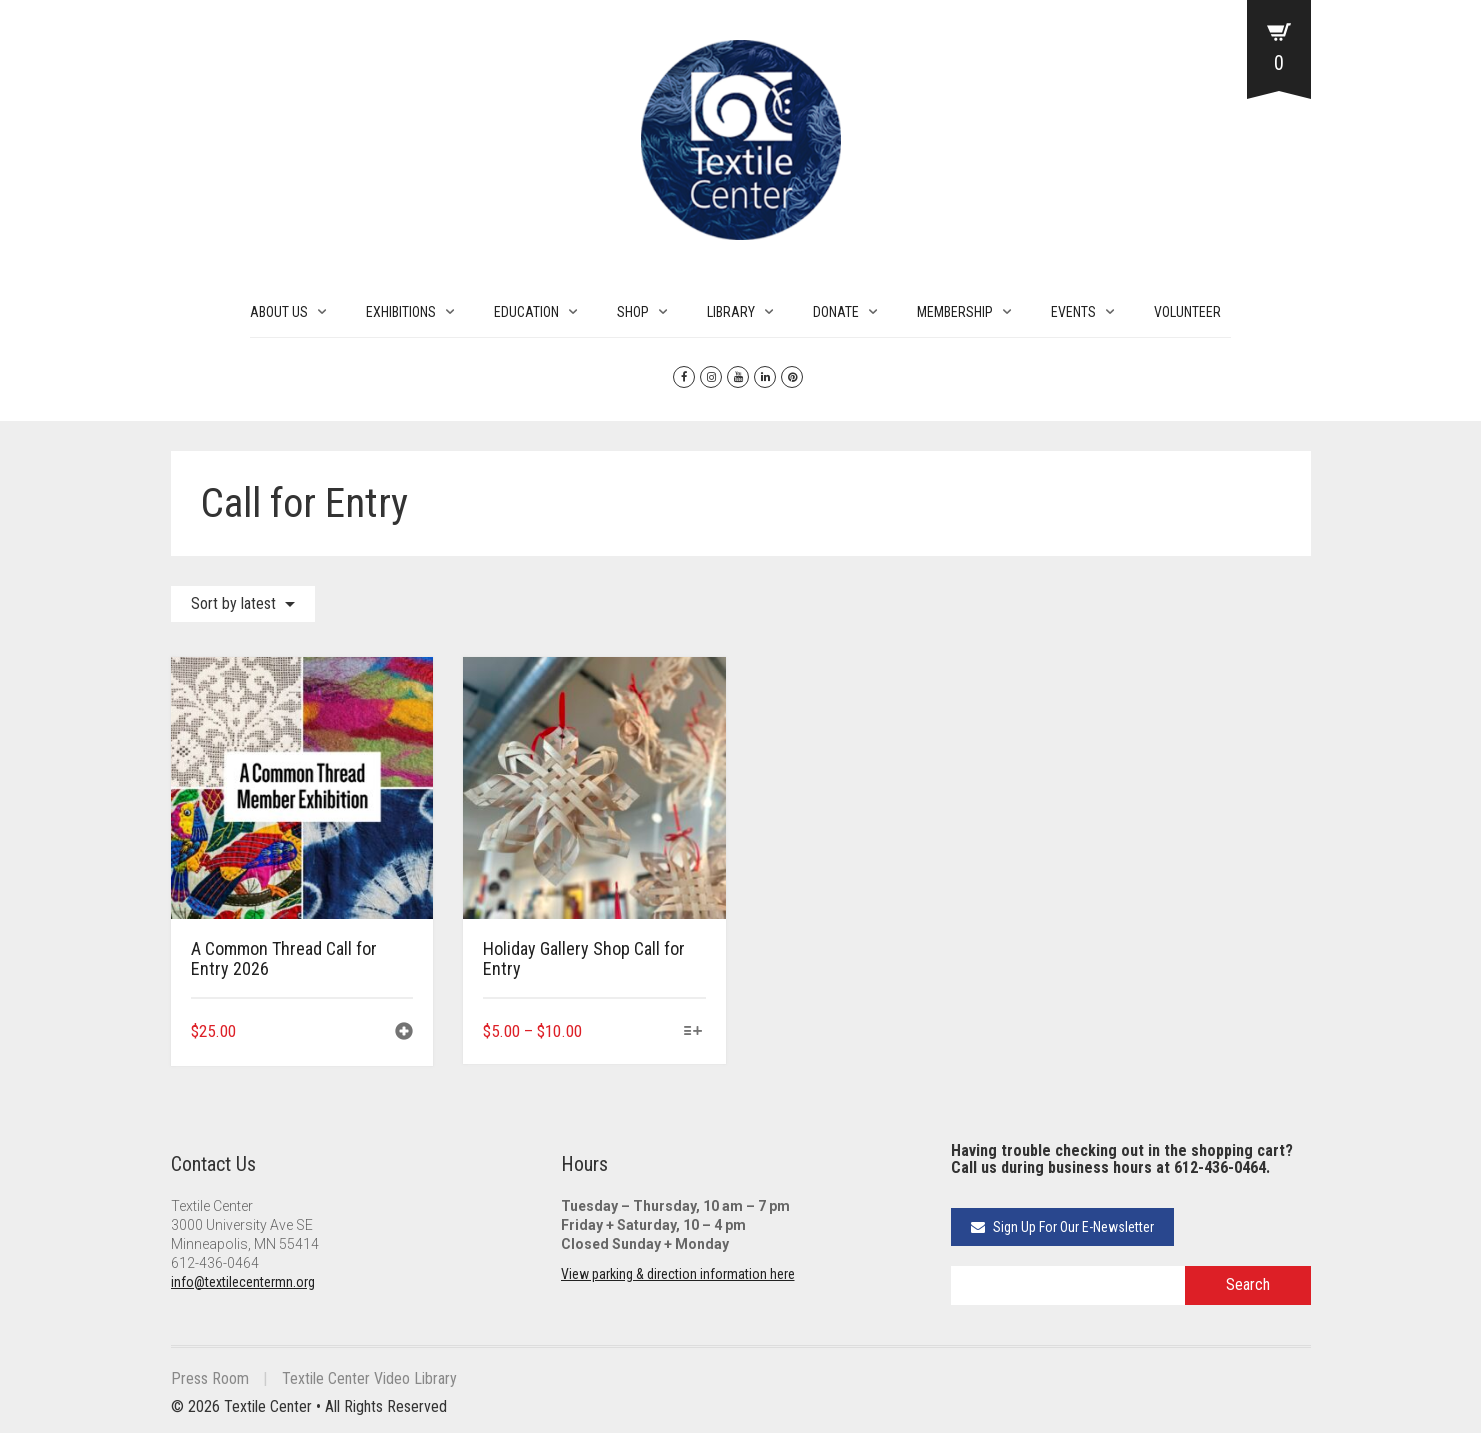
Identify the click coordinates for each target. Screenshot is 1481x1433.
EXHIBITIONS (401, 312)
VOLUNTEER (1187, 312)
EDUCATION (526, 312)
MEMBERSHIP (955, 312)
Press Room (210, 1378)
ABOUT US (279, 312)
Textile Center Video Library (369, 1378)
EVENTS (1073, 312)
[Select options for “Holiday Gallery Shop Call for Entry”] (692, 1032)
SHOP (633, 312)
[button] (404, 1033)
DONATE (836, 312)
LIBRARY (731, 312)
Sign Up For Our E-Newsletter (1062, 1227)
